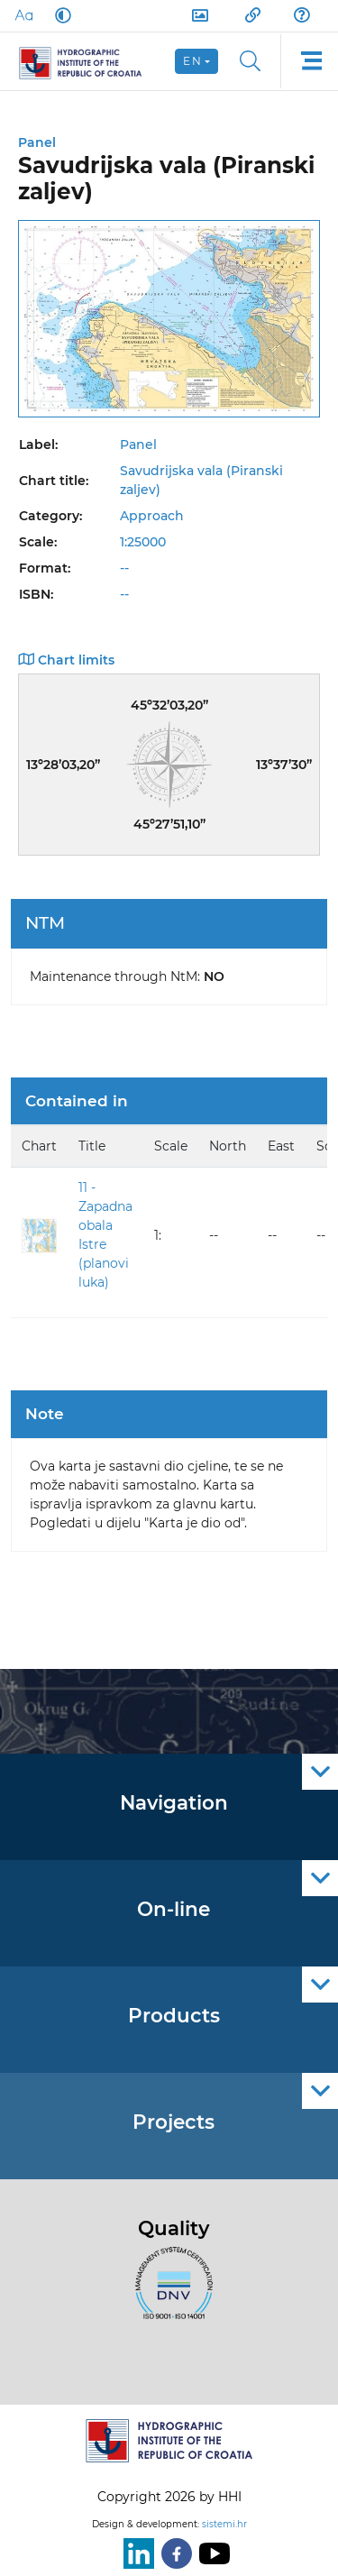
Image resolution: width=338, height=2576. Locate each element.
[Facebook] (173, 2553)
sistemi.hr (224, 2524)
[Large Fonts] (23, 15)
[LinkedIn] (135, 2553)
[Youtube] (210, 2553)
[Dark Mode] (59, 15)
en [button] (192, 61)
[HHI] (87, 61)
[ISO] (169, 2293)
